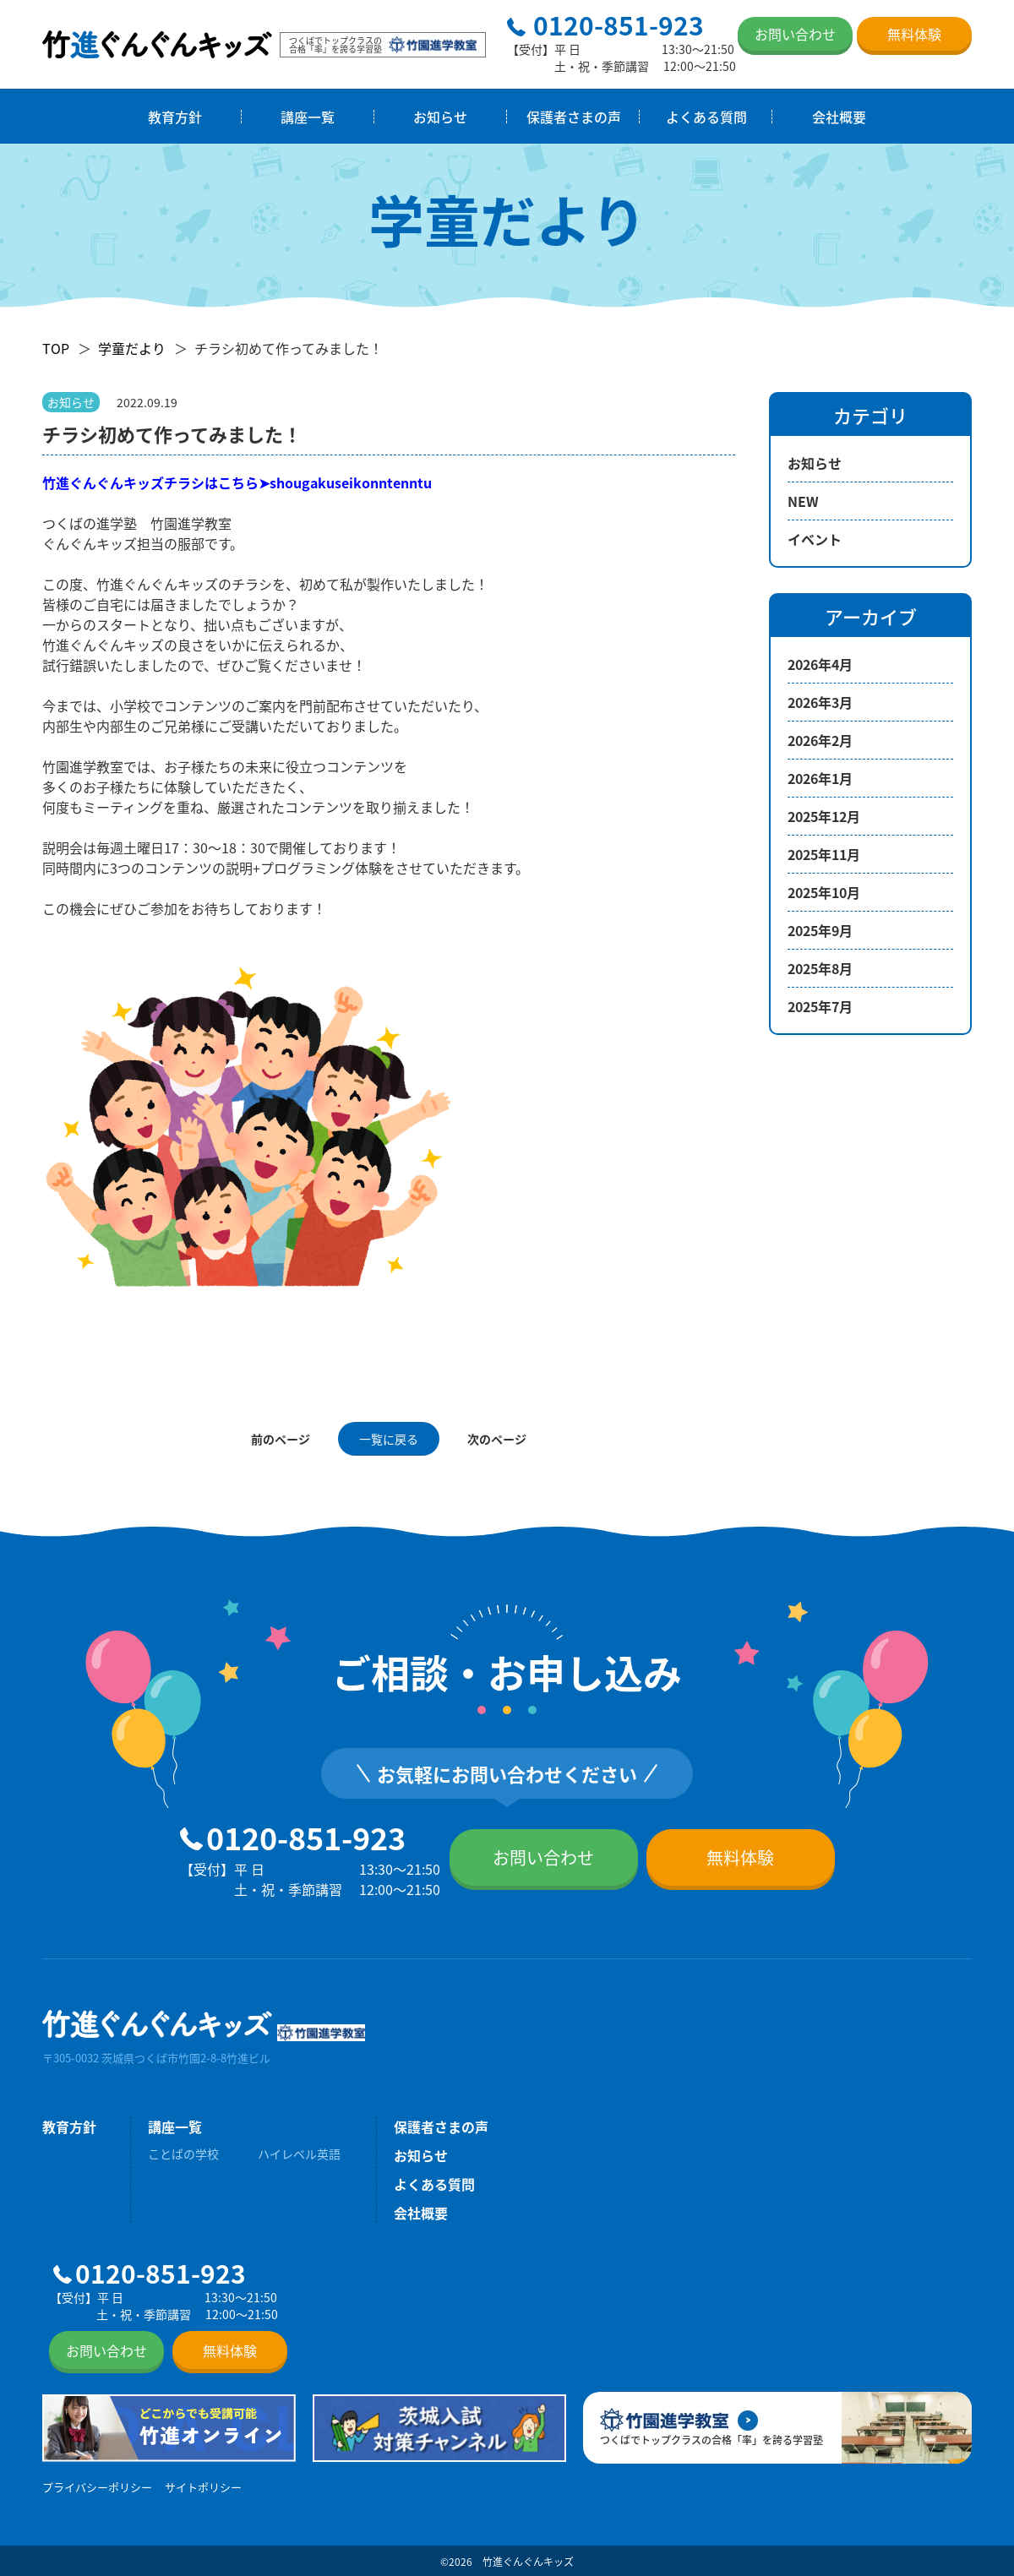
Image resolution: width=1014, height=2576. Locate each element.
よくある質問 (706, 116)
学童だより (132, 348)
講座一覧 (308, 116)
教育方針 (175, 116)
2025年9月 (820, 930)
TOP (55, 348)
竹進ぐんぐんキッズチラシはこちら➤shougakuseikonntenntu (237, 482)
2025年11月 (824, 854)
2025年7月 (820, 1006)
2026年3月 (820, 702)
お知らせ (440, 116)
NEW (803, 501)
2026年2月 (820, 740)
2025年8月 (820, 968)
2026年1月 (820, 778)
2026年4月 (820, 664)
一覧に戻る (388, 1438)
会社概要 (839, 116)
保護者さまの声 (573, 116)
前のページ (280, 1438)
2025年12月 (824, 816)
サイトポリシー (203, 2487)
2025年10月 (824, 892)
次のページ (496, 1438)
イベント (815, 539)
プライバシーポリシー (97, 2487)
